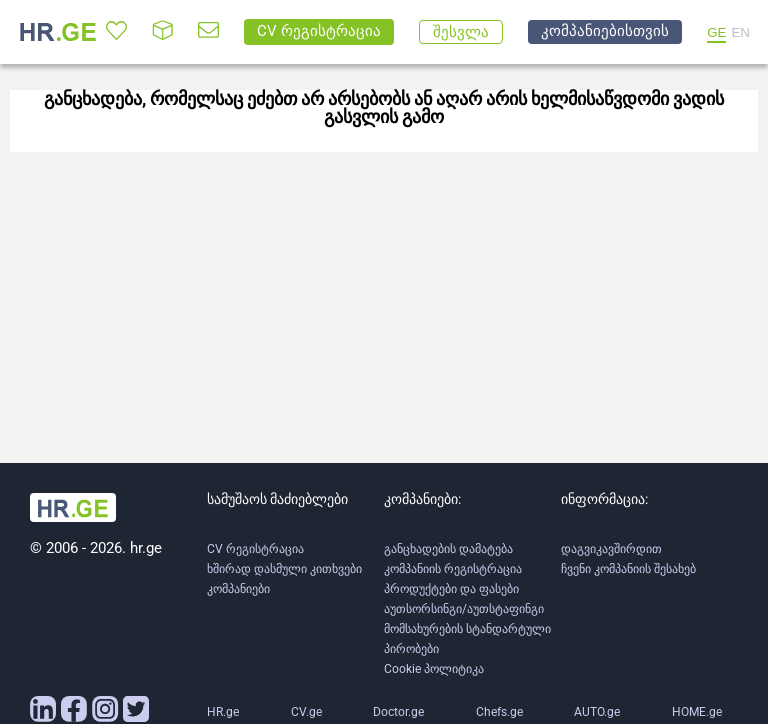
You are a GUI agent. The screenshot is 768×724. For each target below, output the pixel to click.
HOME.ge (697, 712)
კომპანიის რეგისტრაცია (453, 569)
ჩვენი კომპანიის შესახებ (628, 569)
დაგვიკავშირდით (611, 549)
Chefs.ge (499, 712)
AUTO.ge (597, 712)
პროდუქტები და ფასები (451, 589)
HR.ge (223, 712)
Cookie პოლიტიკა (434, 669)
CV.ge (306, 712)
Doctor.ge (398, 712)
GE (716, 32)
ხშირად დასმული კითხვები (284, 569)
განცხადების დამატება (448, 549)
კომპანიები (238, 589)
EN (740, 32)
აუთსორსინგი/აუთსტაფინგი (464, 609)
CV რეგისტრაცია (255, 549)
